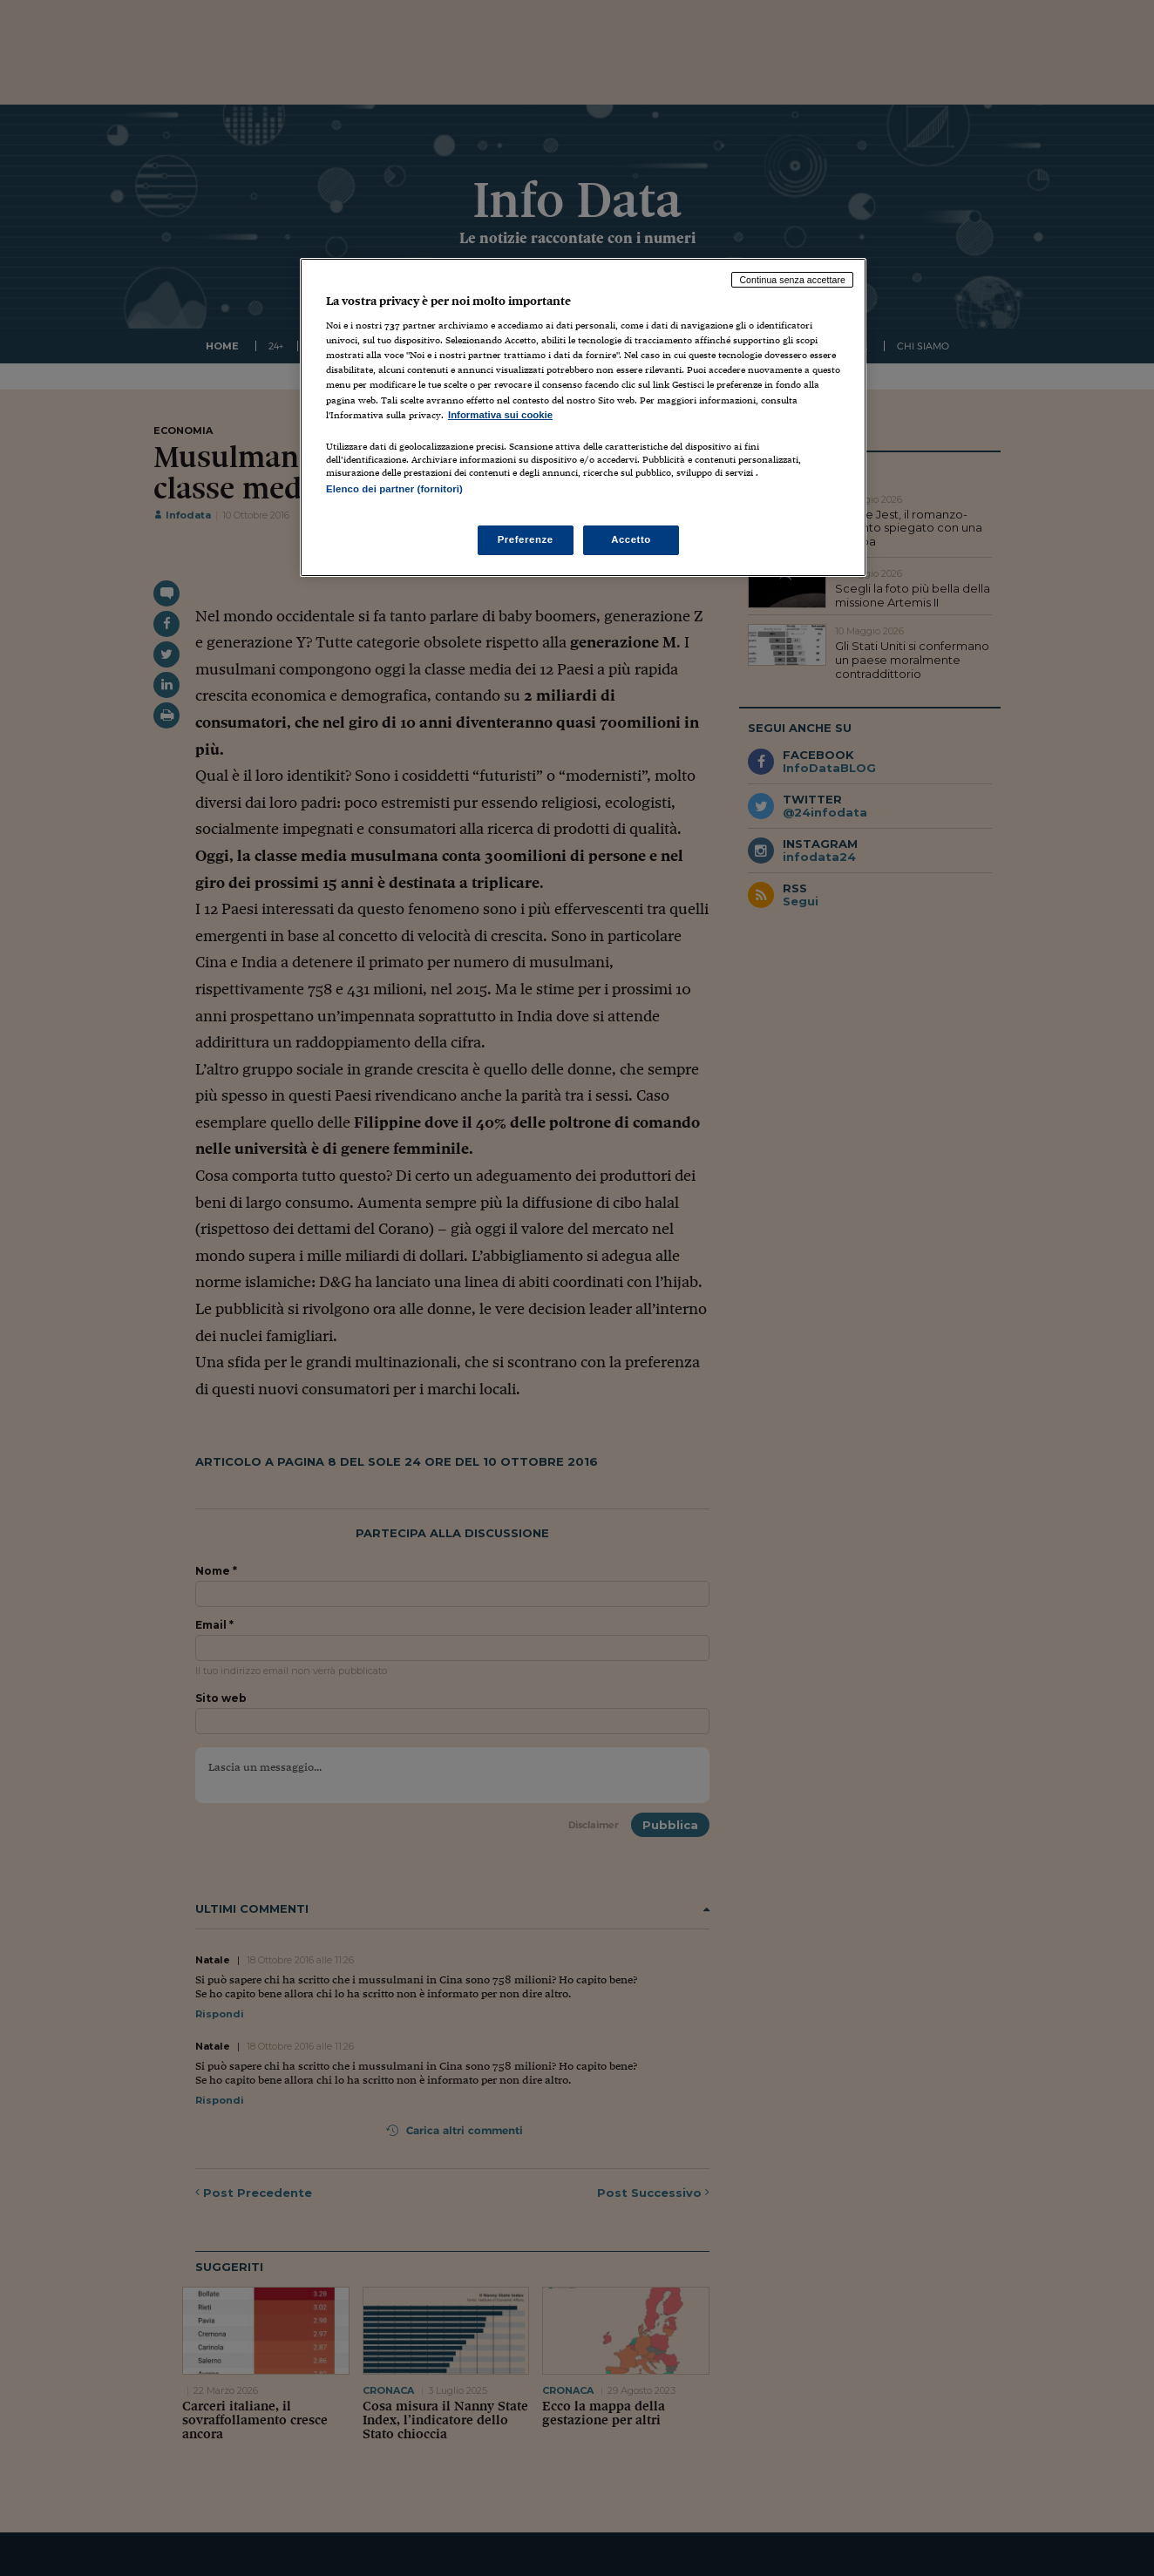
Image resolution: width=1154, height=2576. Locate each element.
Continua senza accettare (792, 280)
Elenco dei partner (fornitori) (394, 489)
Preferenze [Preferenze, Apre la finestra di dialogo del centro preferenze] (525, 539)
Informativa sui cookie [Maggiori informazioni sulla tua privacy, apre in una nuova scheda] (500, 415)
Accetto (631, 539)
